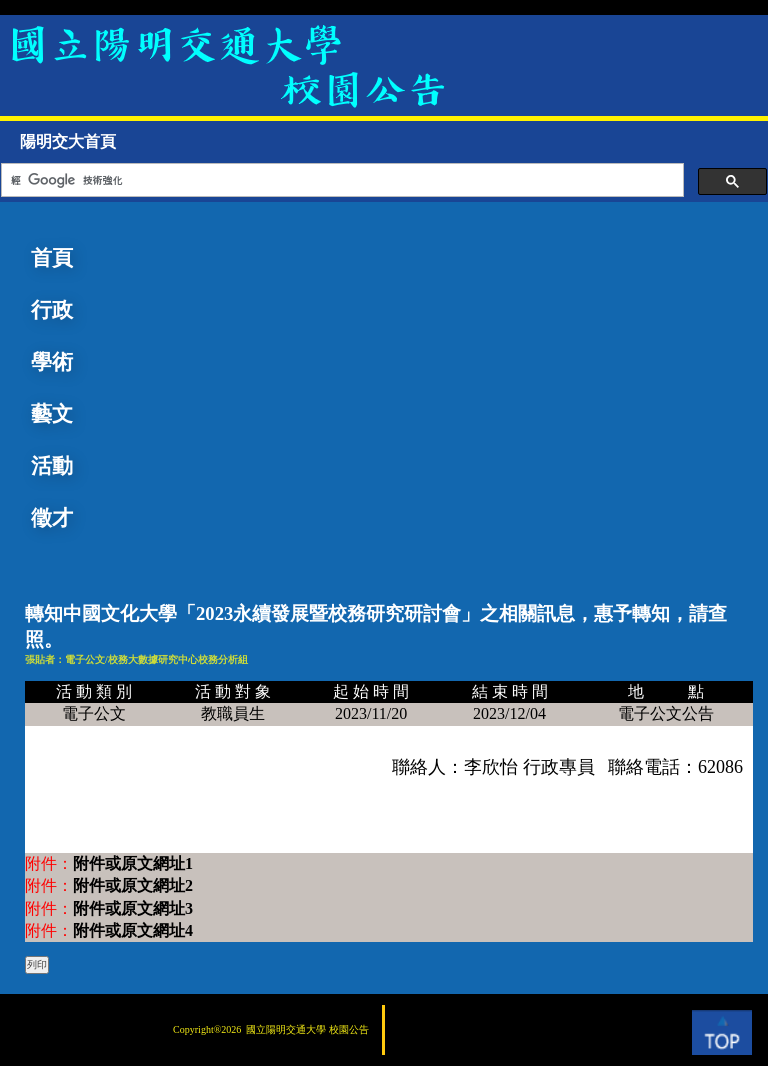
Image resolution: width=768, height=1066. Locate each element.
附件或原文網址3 (133, 908)
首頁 (52, 258)
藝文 (52, 414)
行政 (52, 310)
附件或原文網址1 (133, 863)
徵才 (52, 518)
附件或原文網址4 (133, 930)
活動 (52, 466)
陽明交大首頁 (68, 141)
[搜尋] (340, 180)
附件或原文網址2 (133, 885)
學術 (52, 362)
